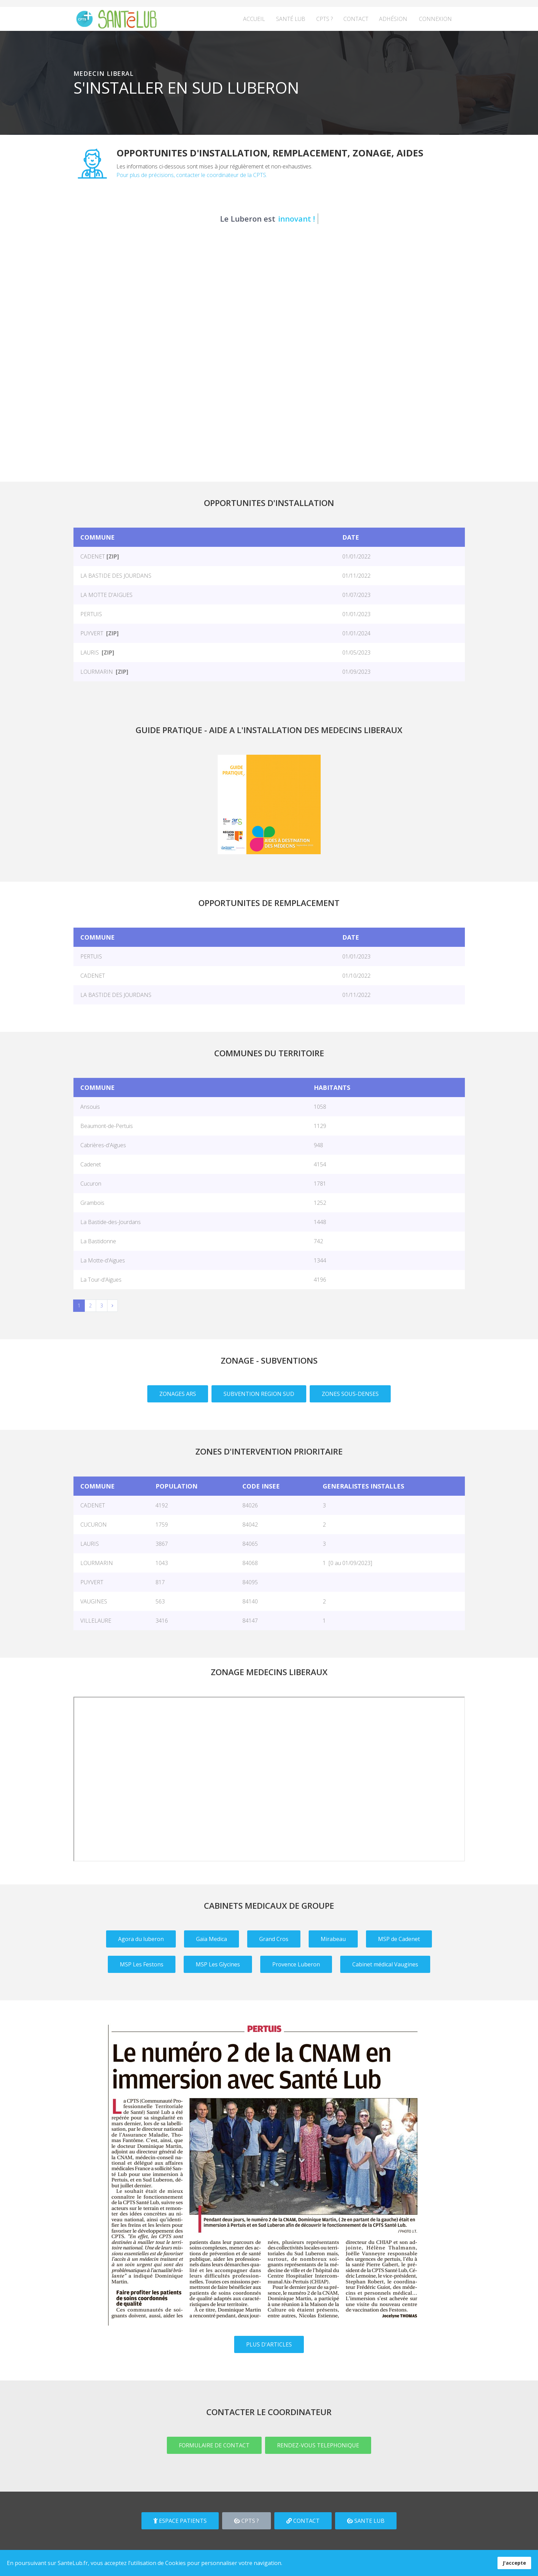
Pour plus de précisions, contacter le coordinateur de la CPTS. (191, 175)
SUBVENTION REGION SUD (259, 1394)
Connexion (435, 19)
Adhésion (393, 19)
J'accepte (514, 2563)
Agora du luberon (141, 1939)
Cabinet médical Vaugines (385, 1964)
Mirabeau (333, 1939)
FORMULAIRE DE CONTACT (214, 2445)
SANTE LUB (366, 2521)
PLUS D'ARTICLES (269, 2344)
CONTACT (303, 2521)
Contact (355, 19)
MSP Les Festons (141, 1964)
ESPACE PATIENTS (180, 2521)
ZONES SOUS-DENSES (350, 1394)
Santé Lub (290, 19)
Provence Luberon (296, 1964)
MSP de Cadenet (399, 1939)
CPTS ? (324, 19)
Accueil (254, 19)
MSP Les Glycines (218, 1964)
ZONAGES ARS (177, 1394)
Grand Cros (273, 1939)
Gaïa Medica (211, 1939)
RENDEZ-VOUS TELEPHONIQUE (318, 2445)
